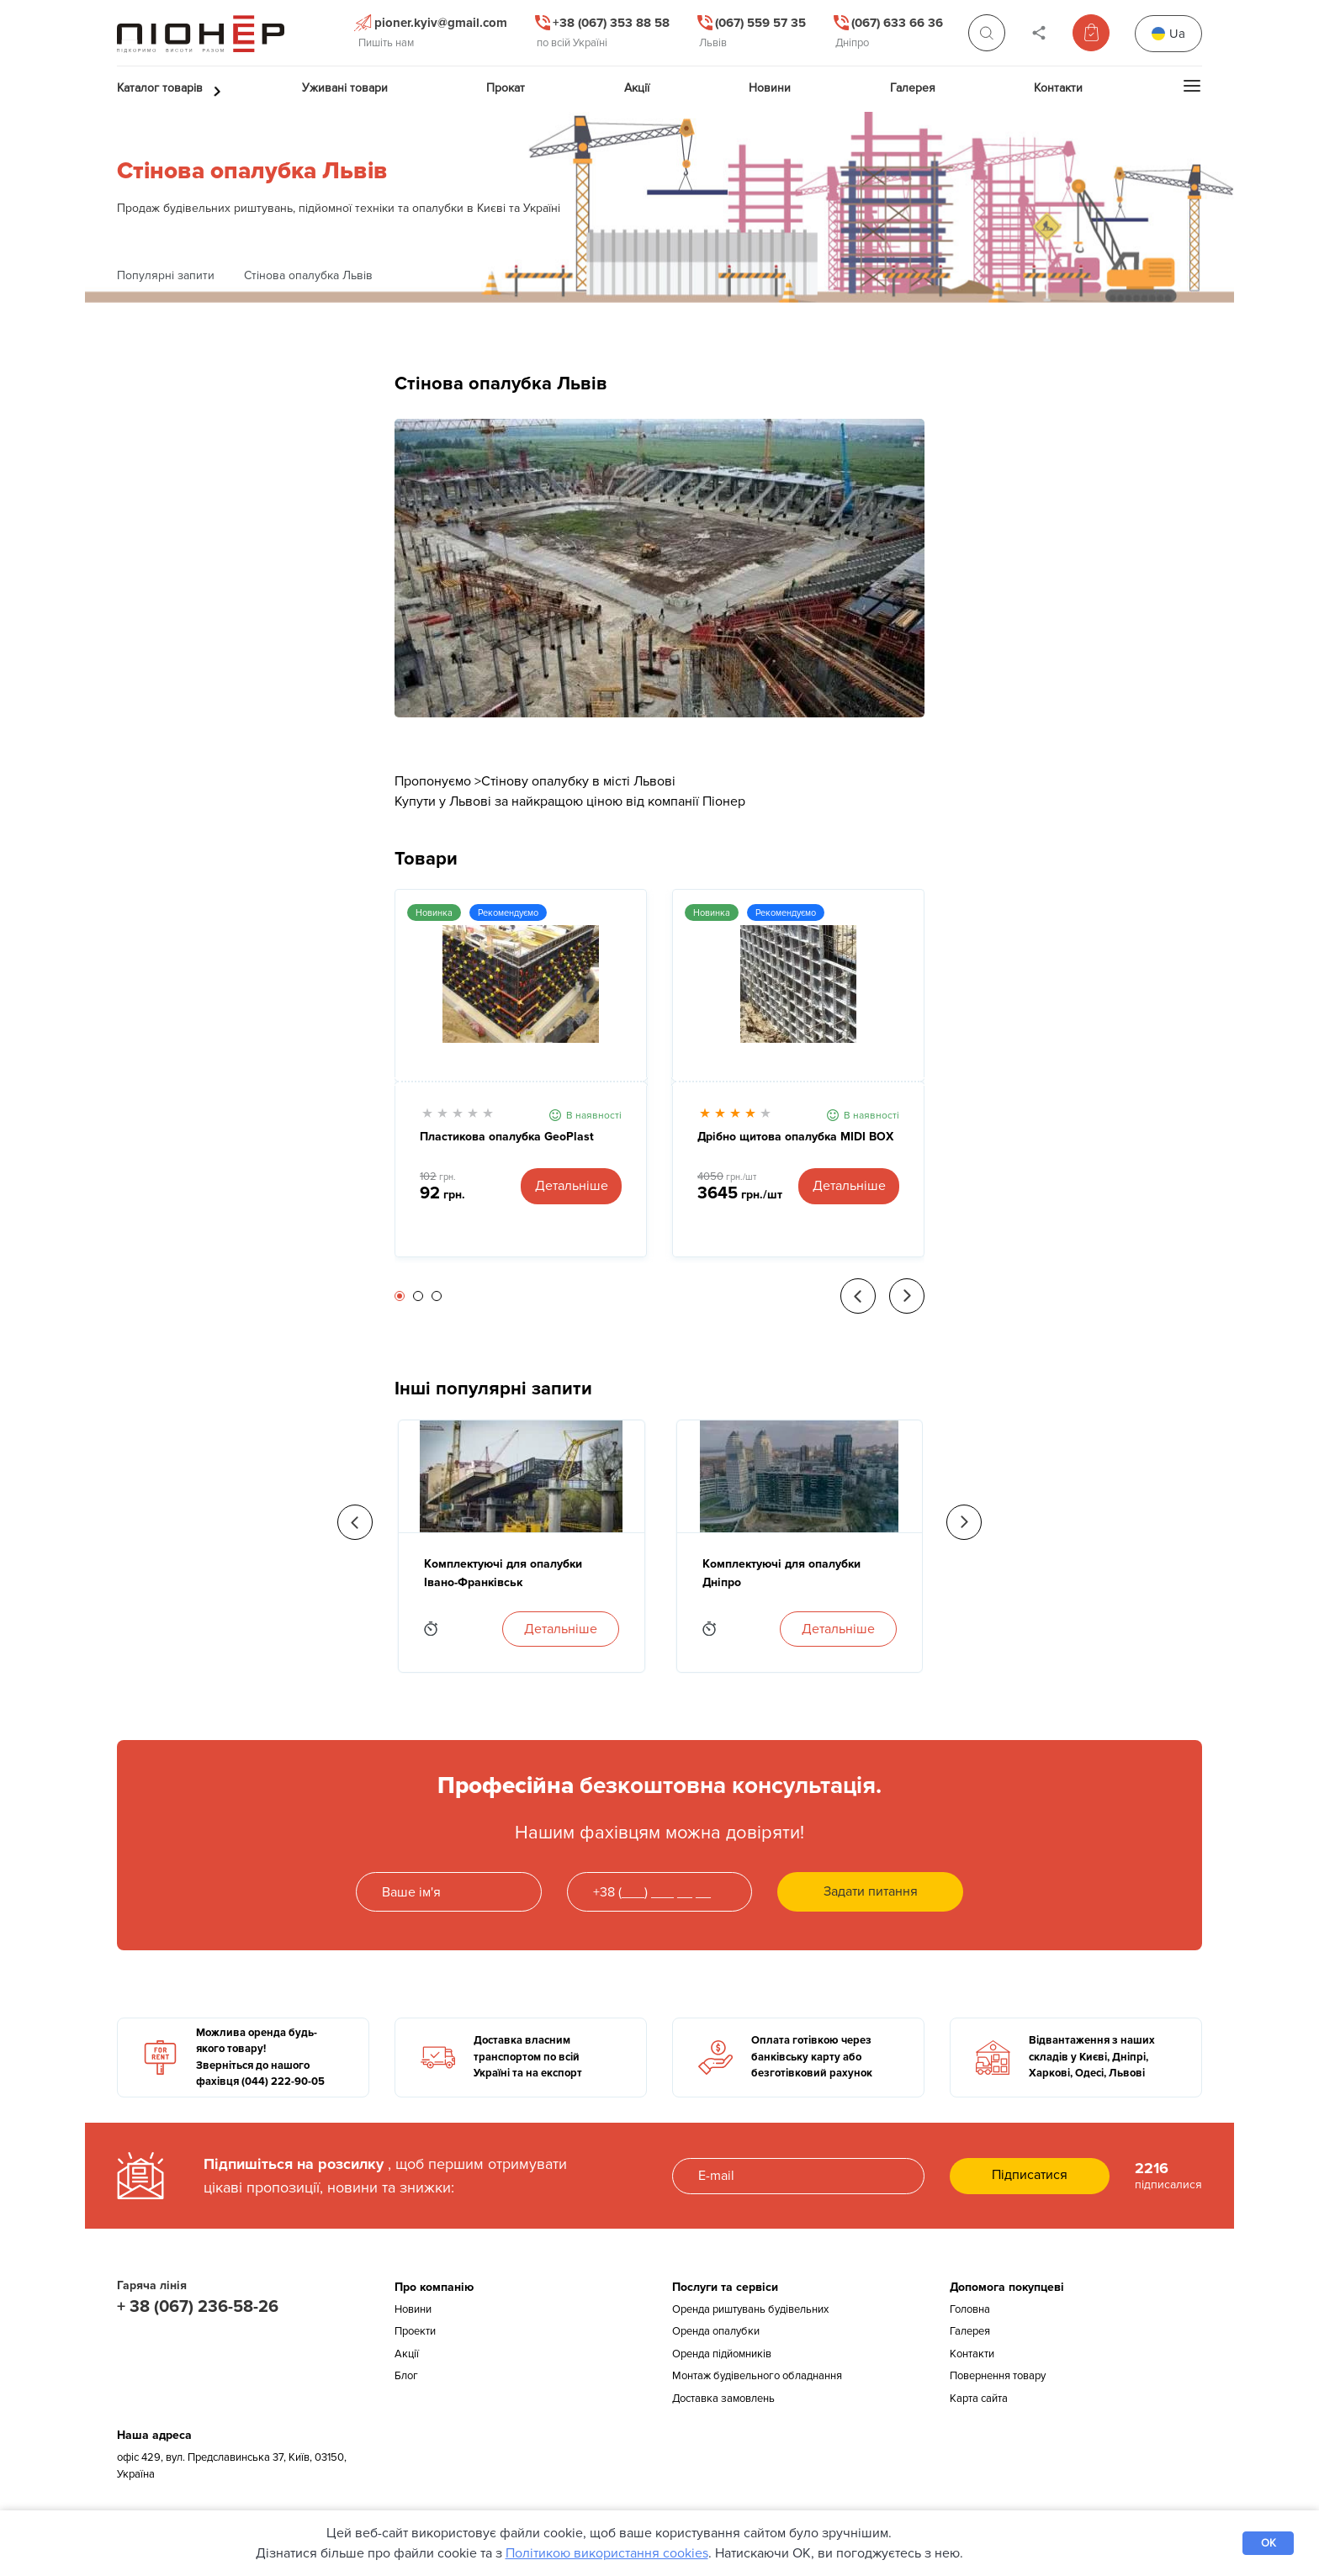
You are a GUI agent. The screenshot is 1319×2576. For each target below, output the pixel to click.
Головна (970, 2309)
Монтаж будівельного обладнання (757, 2376)
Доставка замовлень (723, 2398)
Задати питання (871, 1891)
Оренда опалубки (716, 2331)
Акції (407, 2354)
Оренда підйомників (721, 2354)
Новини (413, 2309)
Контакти (972, 2354)
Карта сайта (979, 2398)
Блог (406, 2376)
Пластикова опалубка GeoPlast (507, 1136)
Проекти (415, 2331)
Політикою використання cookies (607, 2553)
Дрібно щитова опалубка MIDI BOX (795, 1136)
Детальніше (571, 1185)
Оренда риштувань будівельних (750, 2309)
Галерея (970, 2331)
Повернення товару (998, 2376)
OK (1268, 2543)
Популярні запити (166, 275)
